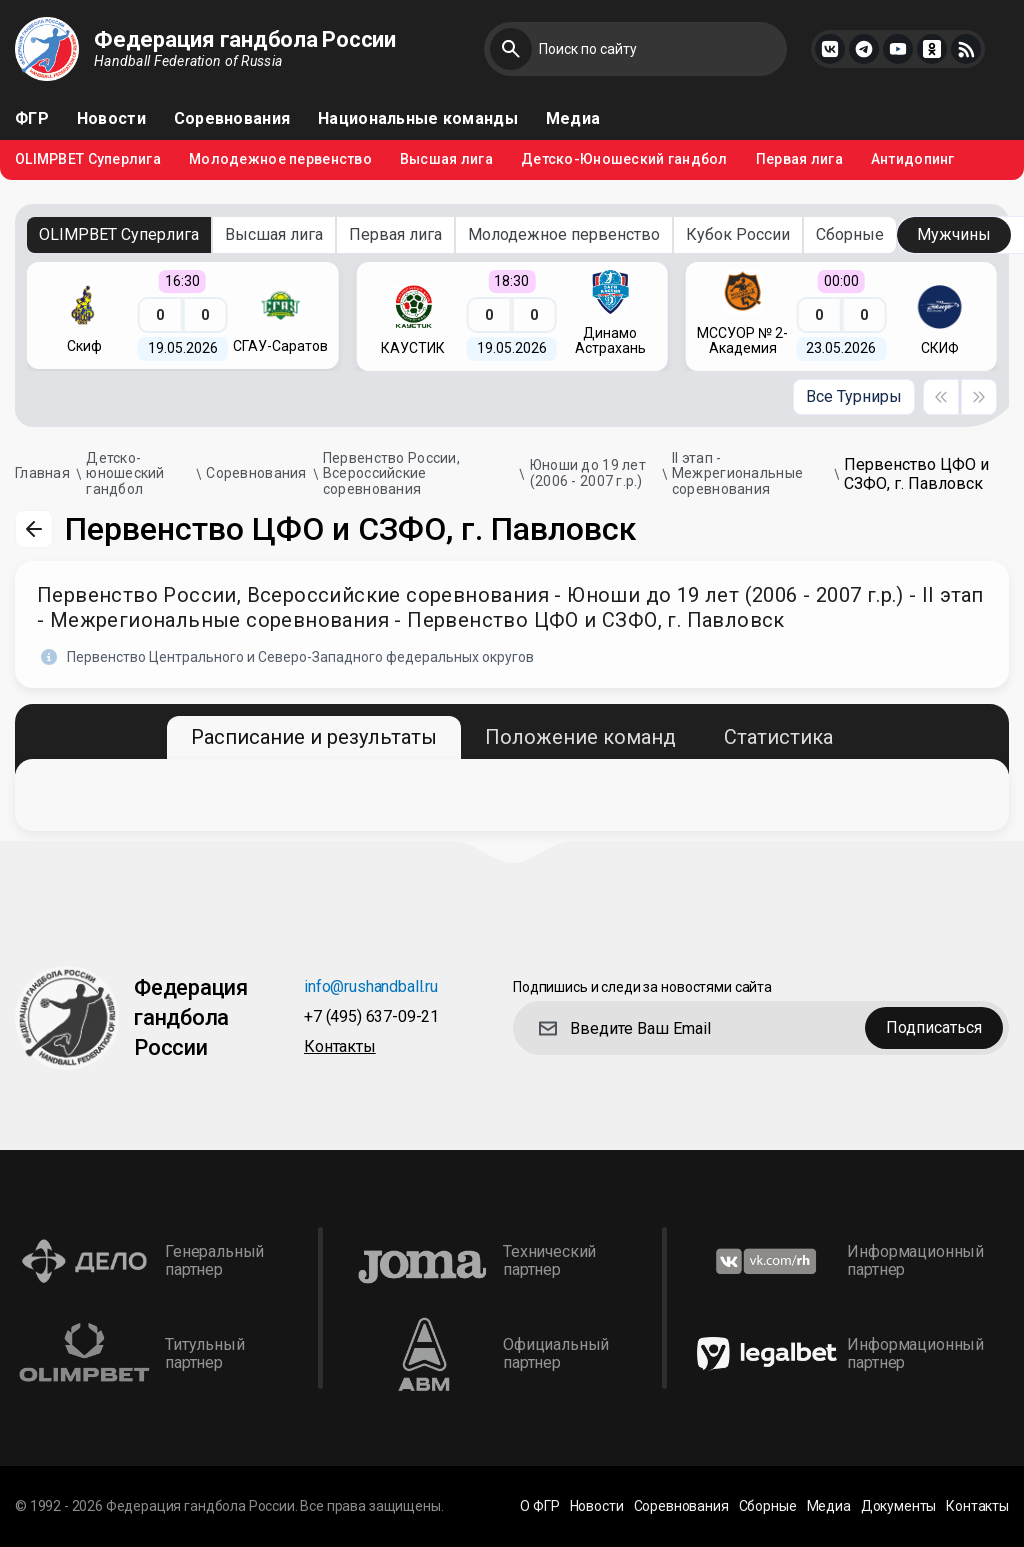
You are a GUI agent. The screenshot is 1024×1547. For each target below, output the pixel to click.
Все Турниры (854, 396)
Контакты (340, 1047)
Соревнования (232, 119)
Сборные (850, 234)
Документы (899, 1506)
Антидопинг (913, 159)
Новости (111, 119)
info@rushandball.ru (371, 987)
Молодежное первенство (280, 159)
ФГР (32, 119)
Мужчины (954, 234)
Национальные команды (418, 119)
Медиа (573, 119)
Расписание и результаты (314, 737)
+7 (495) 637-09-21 (371, 1017)
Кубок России (738, 234)
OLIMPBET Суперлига (88, 159)
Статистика (778, 737)
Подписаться (934, 1027)
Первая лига (799, 159)
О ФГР (539, 1506)
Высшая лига (446, 159)
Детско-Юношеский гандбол (624, 159)
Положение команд (580, 737)
